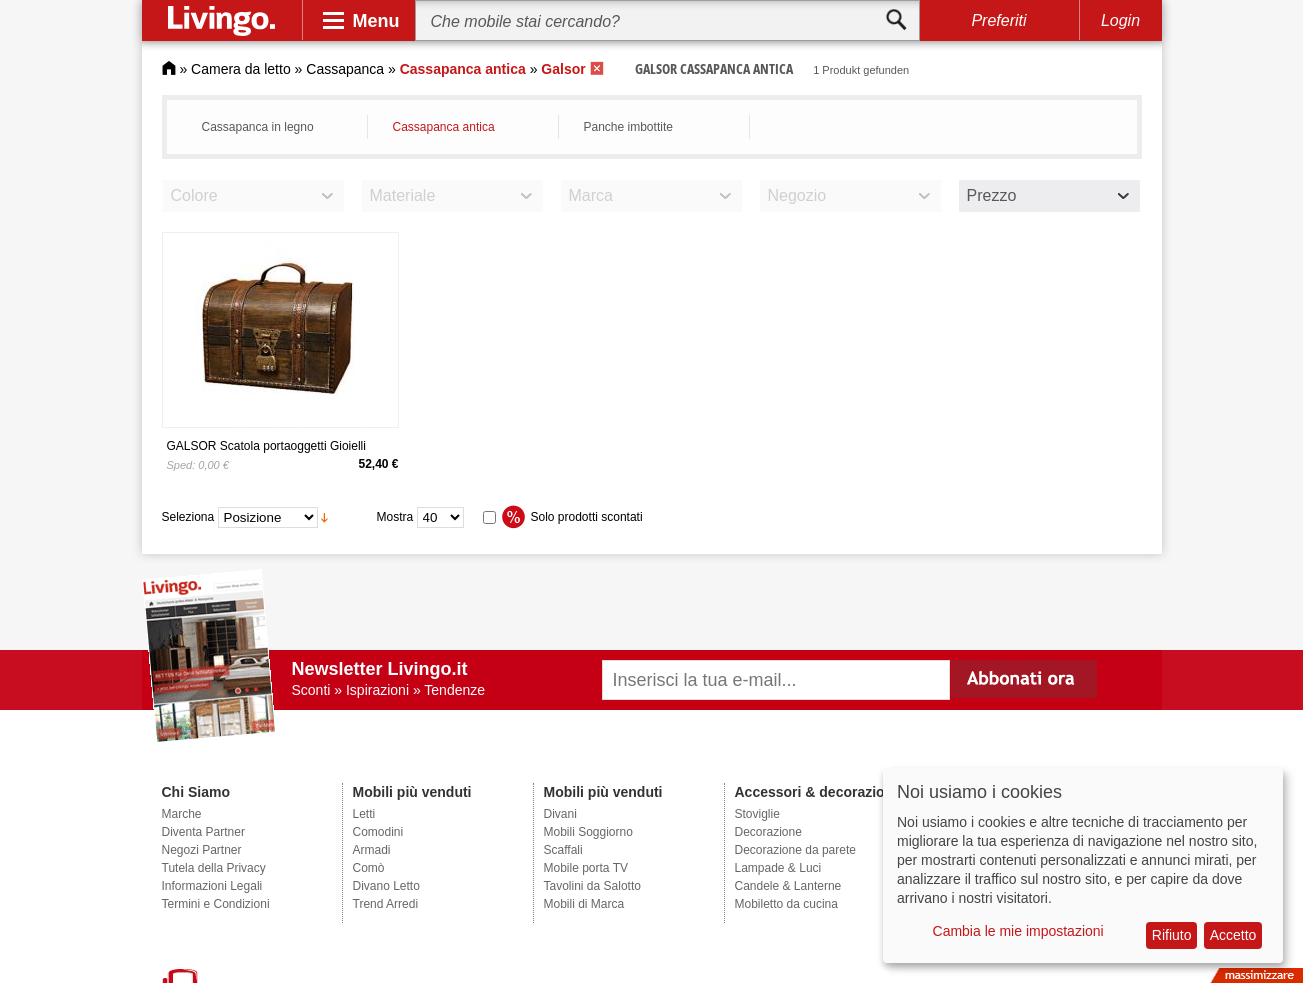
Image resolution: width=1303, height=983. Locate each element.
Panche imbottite (628, 127)
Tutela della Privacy (214, 868)
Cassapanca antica (444, 127)
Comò (369, 868)
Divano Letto (386, 886)
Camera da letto (241, 69)
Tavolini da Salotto (592, 886)
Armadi (372, 850)
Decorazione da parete (795, 850)
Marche (182, 814)
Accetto (1233, 935)
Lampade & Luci (778, 868)
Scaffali (563, 850)
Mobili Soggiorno (588, 832)
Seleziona (188, 517)
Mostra (395, 517)
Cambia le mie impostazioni (1018, 931)
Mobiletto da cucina (786, 904)
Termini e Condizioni (216, 904)
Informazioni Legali (212, 886)
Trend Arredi (386, 904)
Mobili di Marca (584, 904)
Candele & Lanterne (788, 886)
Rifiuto (1172, 935)
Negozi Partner (202, 850)
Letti (364, 814)
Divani (560, 814)
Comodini (378, 832)
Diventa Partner (203, 832)
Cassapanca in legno (258, 127)
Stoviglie (757, 814)
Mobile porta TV (586, 868)
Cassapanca (345, 69)
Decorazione (768, 832)
